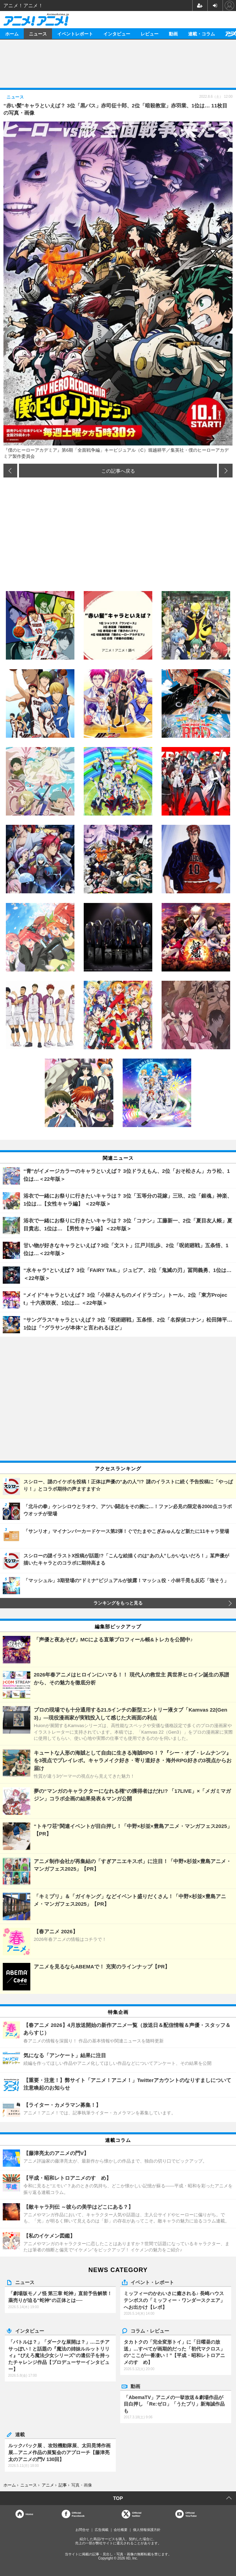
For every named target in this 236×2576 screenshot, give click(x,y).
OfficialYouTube (191, 2514)
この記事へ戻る (118, 470)
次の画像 (226, 470)
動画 (173, 33)
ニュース (38, 33)
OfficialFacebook (78, 2514)
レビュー (149, 33)
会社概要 (120, 2530)
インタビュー (116, 33)
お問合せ (82, 2530)
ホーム (12, 33)
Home (29, 2513)
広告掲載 (102, 2530)
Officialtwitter (136, 2514)
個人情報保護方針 (147, 2530)
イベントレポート (75, 33)
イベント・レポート (152, 2282)
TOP (118, 2498)
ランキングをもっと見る (118, 1603)
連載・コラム (201, 33)
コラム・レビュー (150, 2330)
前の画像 (10, 470)
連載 (20, 2434)
